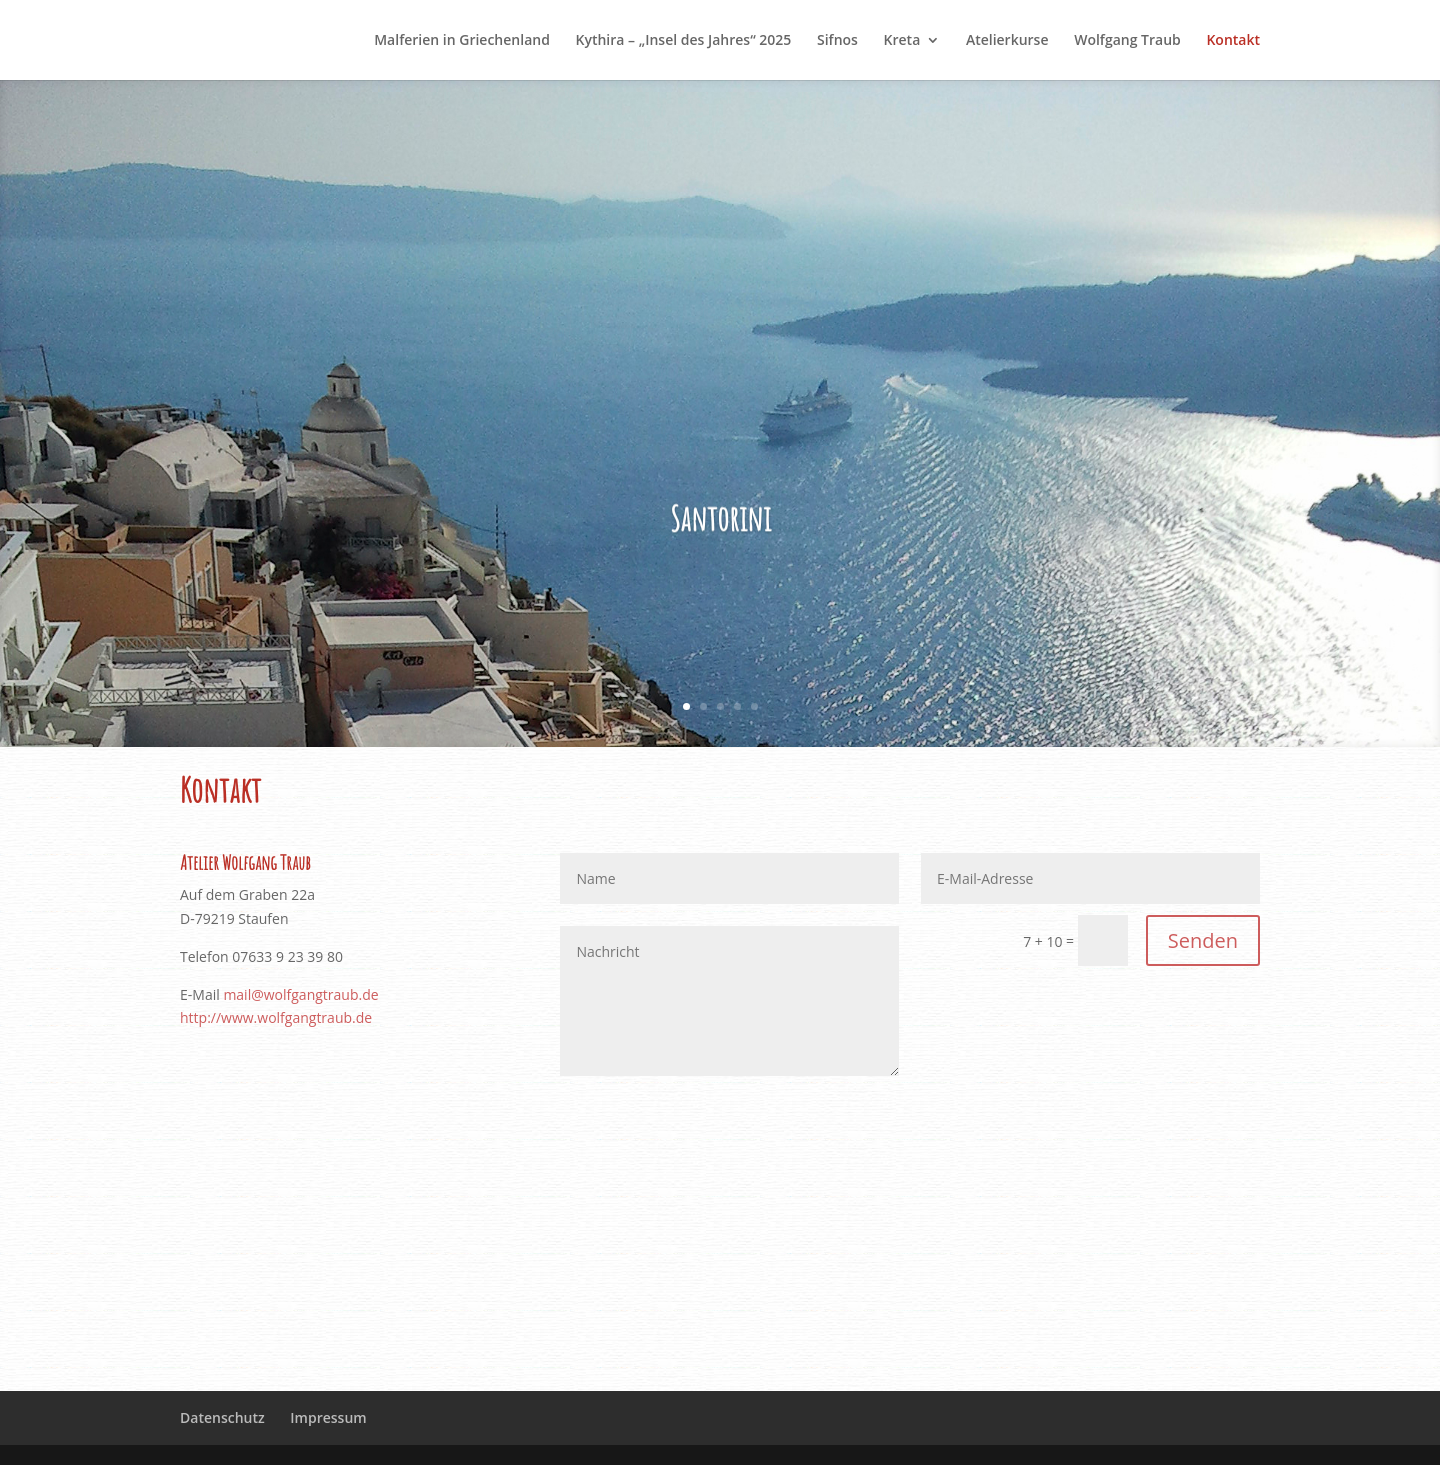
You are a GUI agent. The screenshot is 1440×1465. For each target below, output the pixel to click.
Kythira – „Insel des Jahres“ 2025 (684, 41)
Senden (1203, 940)
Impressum (328, 1417)
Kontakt (1233, 41)
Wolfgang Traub (1127, 41)
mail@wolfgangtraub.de (300, 994)
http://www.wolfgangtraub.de (276, 1017)
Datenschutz (222, 1417)
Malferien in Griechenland (462, 41)
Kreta (902, 41)
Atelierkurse (1007, 41)
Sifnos (837, 41)
